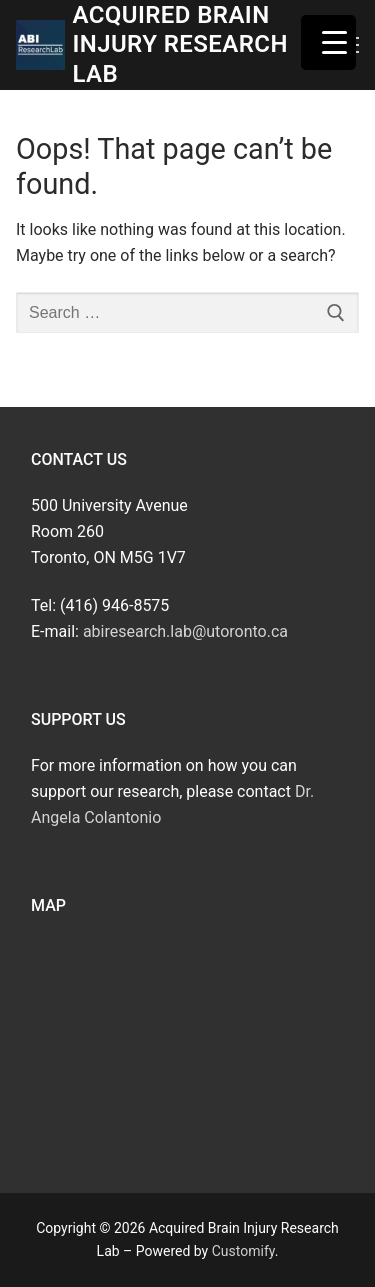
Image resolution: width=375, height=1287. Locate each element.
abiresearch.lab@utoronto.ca (185, 631)
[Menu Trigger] (328, 42)
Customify (243, 1251)
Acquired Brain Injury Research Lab (179, 44)
